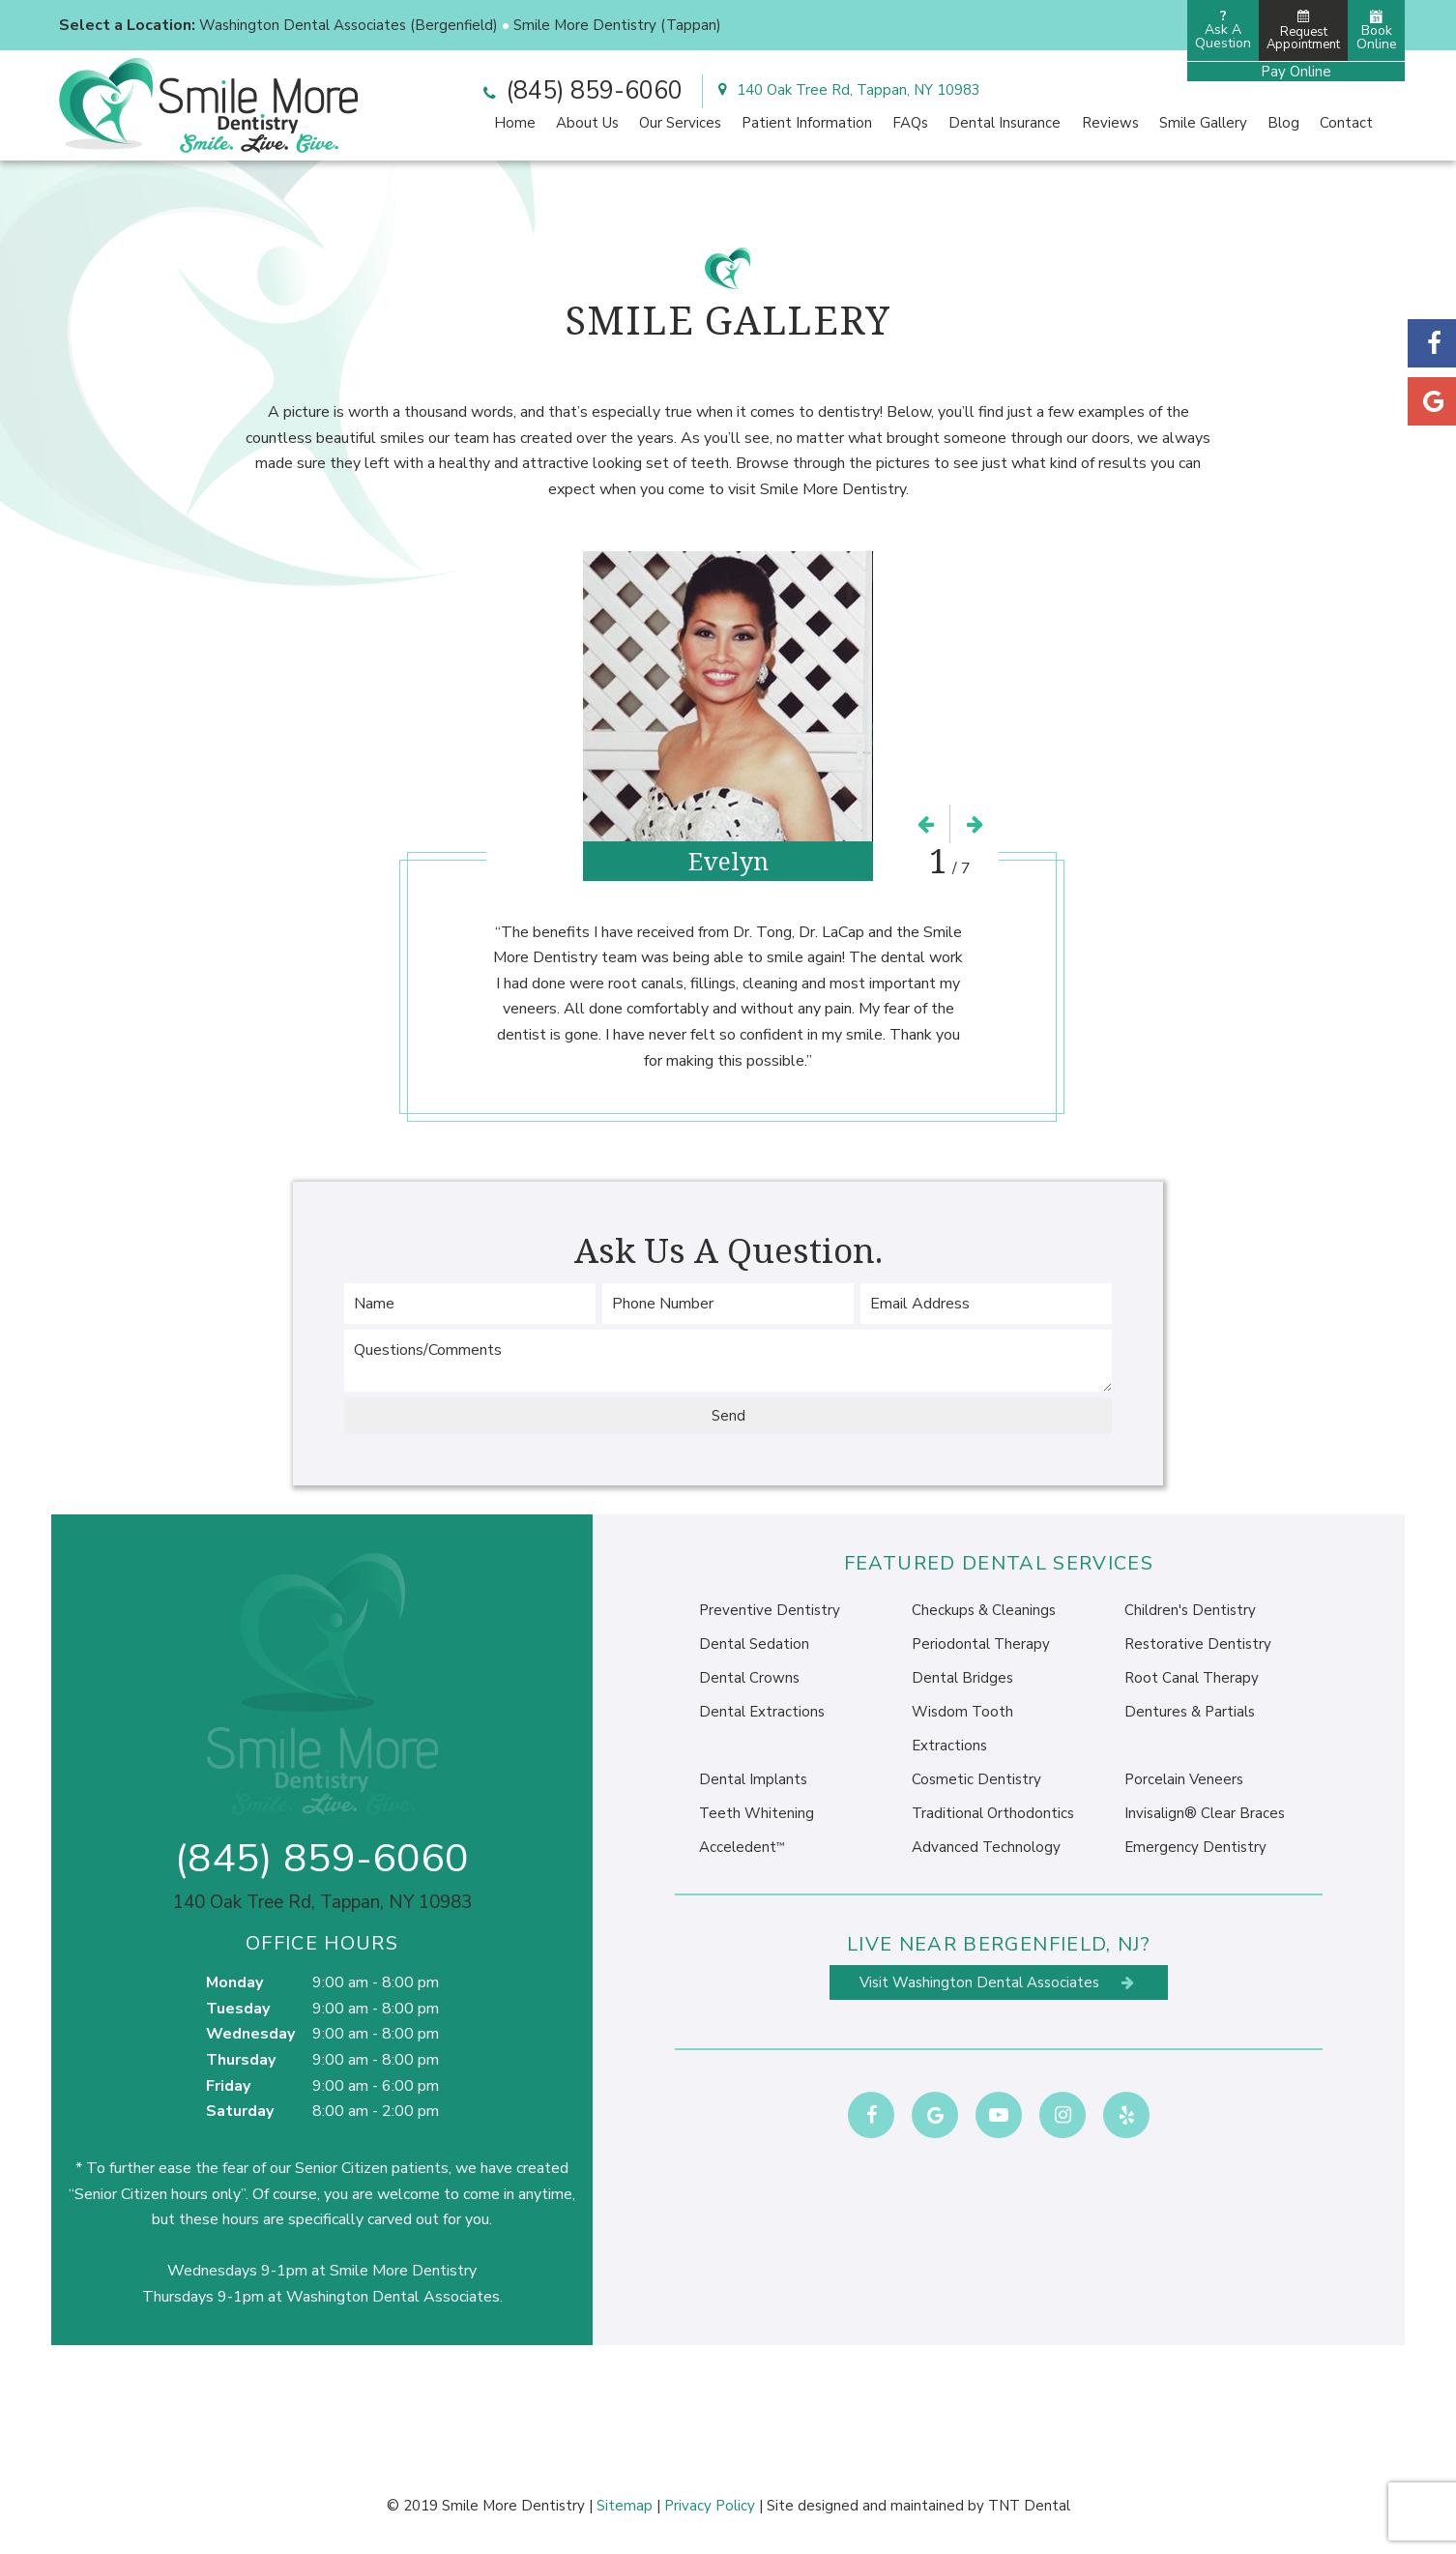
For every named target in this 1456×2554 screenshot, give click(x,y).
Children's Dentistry (1190, 1610)
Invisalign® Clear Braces (1204, 1813)
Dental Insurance (1004, 122)
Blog (1283, 122)
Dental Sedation (754, 1644)
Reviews (1110, 122)
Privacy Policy (709, 2505)
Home (515, 122)
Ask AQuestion (1223, 29)
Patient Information (807, 122)
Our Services (680, 122)
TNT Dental (1029, 2505)
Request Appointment (1303, 31)
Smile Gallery (1203, 122)
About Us (587, 122)
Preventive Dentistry (769, 1610)
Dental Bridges (962, 1678)
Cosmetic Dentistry (976, 1779)
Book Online (1376, 31)
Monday (234, 1982)
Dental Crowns (749, 1678)
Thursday (241, 2059)
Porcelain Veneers (1183, 1779)
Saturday (240, 2111)
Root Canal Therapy (1191, 1678)
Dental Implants (753, 1779)
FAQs (910, 122)
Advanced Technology (986, 1847)
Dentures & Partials (1189, 1711)
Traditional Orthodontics (993, 1813)
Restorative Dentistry (1197, 1644)
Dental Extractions (762, 1711)
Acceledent (741, 1847)
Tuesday (238, 2008)
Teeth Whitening (756, 1813)
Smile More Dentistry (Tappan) (617, 25)
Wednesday (250, 2033)
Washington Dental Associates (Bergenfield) (348, 25)
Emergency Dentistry (1195, 1847)
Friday (228, 2086)
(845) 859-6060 (581, 90)
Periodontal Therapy (981, 1644)
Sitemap (625, 2505)
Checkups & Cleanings (984, 1610)
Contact (1346, 122)
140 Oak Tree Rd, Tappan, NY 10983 (846, 90)
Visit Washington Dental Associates (998, 1982)
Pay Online (1296, 71)
